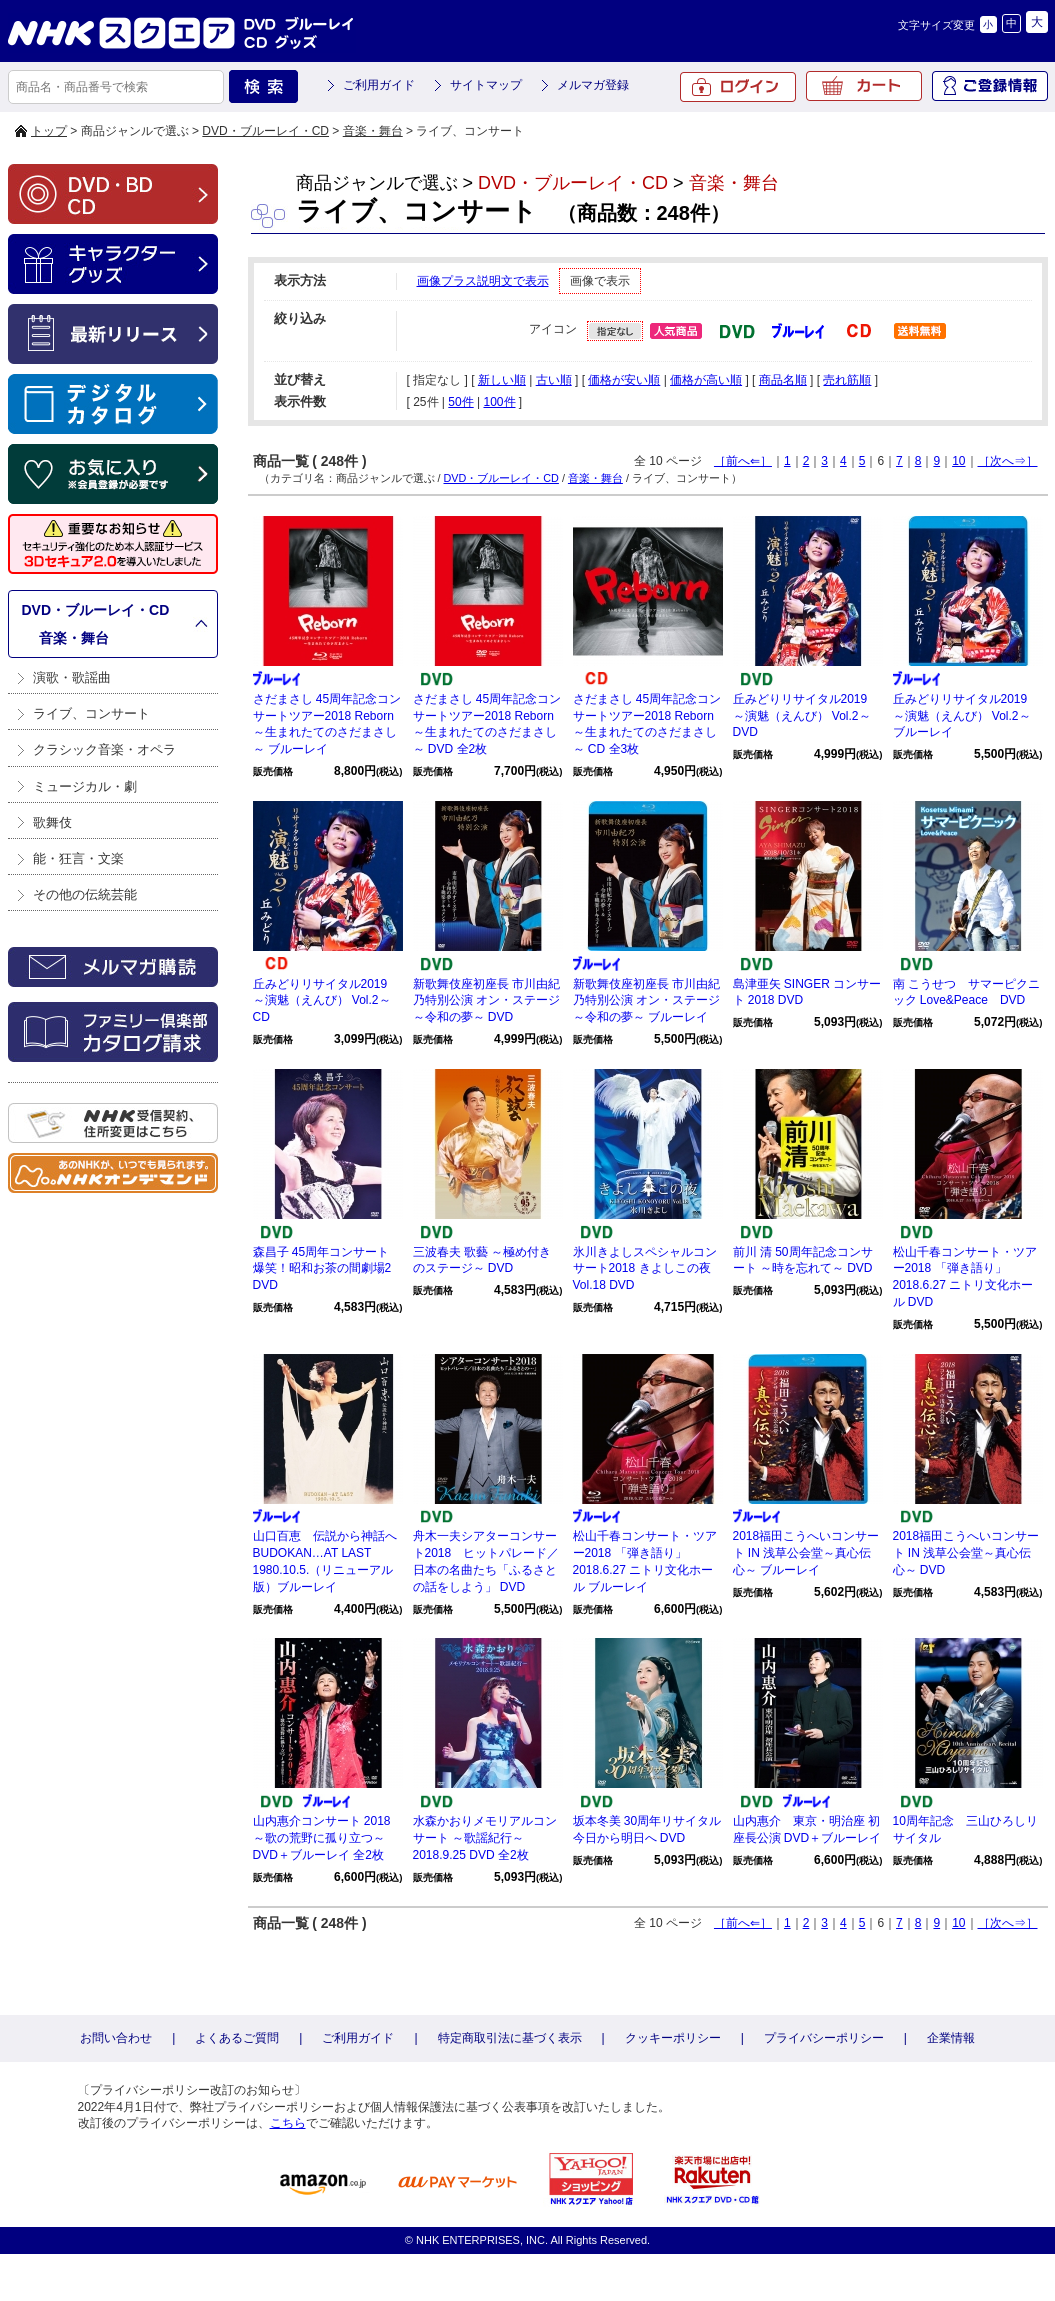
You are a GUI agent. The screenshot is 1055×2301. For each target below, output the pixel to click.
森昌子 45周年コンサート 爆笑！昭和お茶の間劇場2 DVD (322, 1269)
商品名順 (783, 380)
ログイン (738, 87)
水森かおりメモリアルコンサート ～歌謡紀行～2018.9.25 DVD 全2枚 (485, 1838)
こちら (288, 2123)
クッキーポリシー (673, 2038)
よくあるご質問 (237, 2038)
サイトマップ (486, 85)
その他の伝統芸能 (85, 894)
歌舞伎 (52, 822)
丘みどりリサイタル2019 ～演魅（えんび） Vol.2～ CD (322, 1001)
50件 (460, 402)
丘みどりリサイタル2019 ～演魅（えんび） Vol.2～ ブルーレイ (962, 716)
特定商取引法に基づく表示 (510, 2038)
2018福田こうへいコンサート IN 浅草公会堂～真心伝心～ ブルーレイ (806, 1553)
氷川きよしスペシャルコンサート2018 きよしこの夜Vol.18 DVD (645, 1269)
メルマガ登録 (593, 85)
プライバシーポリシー (824, 2038)
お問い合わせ (116, 2038)
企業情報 (951, 2038)
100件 (499, 402)
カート (864, 86)
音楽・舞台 (373, 131)
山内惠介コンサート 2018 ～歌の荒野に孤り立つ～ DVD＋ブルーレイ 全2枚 (322, 1838)
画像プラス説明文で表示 (483, 281)
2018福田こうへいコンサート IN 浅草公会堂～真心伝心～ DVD (966, 1553)
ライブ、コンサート (91, 713)
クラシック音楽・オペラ (104, 749)
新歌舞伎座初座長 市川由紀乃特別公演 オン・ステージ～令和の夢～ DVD (486, 1001)
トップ (49, 131)
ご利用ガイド (379, 85)
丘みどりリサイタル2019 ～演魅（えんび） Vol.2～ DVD (802, 716)
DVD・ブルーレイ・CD (265, 131)
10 (958, 461)
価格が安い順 (624, 380)
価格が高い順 (706, 380)
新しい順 (502, 380)
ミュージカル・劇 (85, 786)
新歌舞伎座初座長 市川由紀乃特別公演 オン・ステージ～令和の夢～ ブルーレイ (646, 1001)
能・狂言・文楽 (78, 858)
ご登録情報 (990, 86)
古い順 (554, 380)
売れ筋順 (847, 380)
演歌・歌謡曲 (72, 677)
